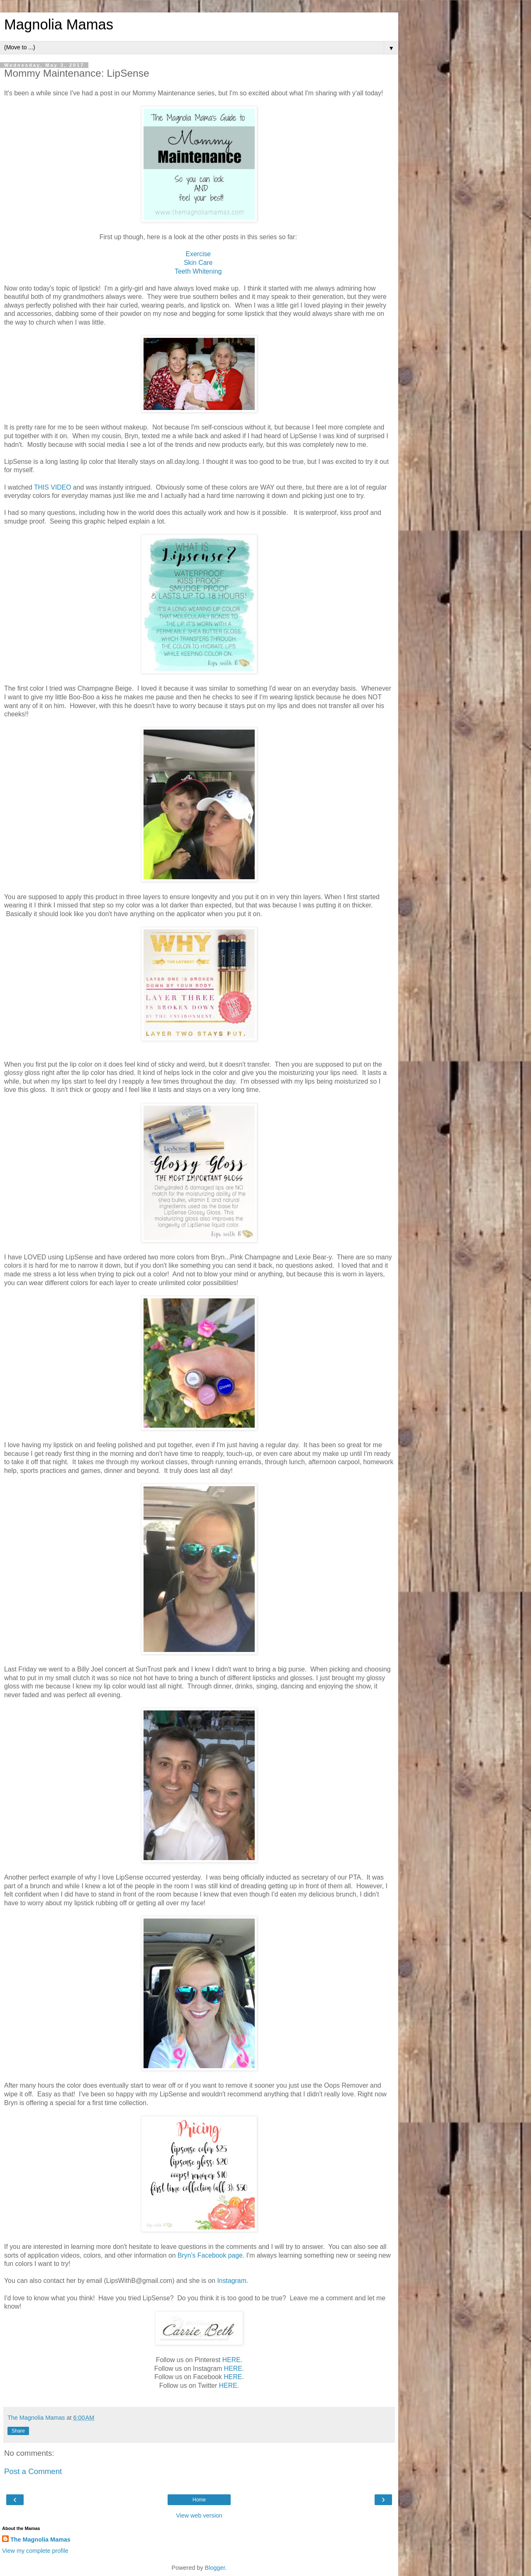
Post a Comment (33, 2471)
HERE (231, 2359)
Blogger (215, 2567)
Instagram (231, 2280)
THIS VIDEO (52, 487)
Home (199, 2500)
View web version (199, 2515)
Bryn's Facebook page (210, 2255)
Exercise (198, 253)
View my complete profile (35, 2550)
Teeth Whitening (199, 271)
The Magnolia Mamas (40, 2539)
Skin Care (199, 262)
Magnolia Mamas (58, 24)
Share (18, 2431)
